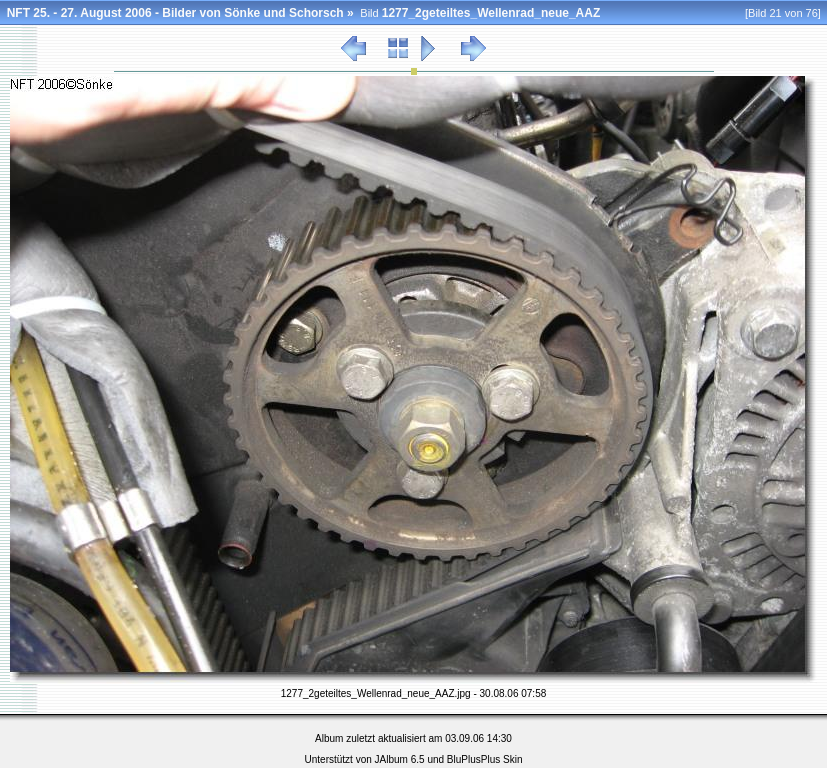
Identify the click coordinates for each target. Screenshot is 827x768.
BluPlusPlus (473, 759)
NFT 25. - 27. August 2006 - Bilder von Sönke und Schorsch (175, 13)
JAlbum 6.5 (400, 759)
